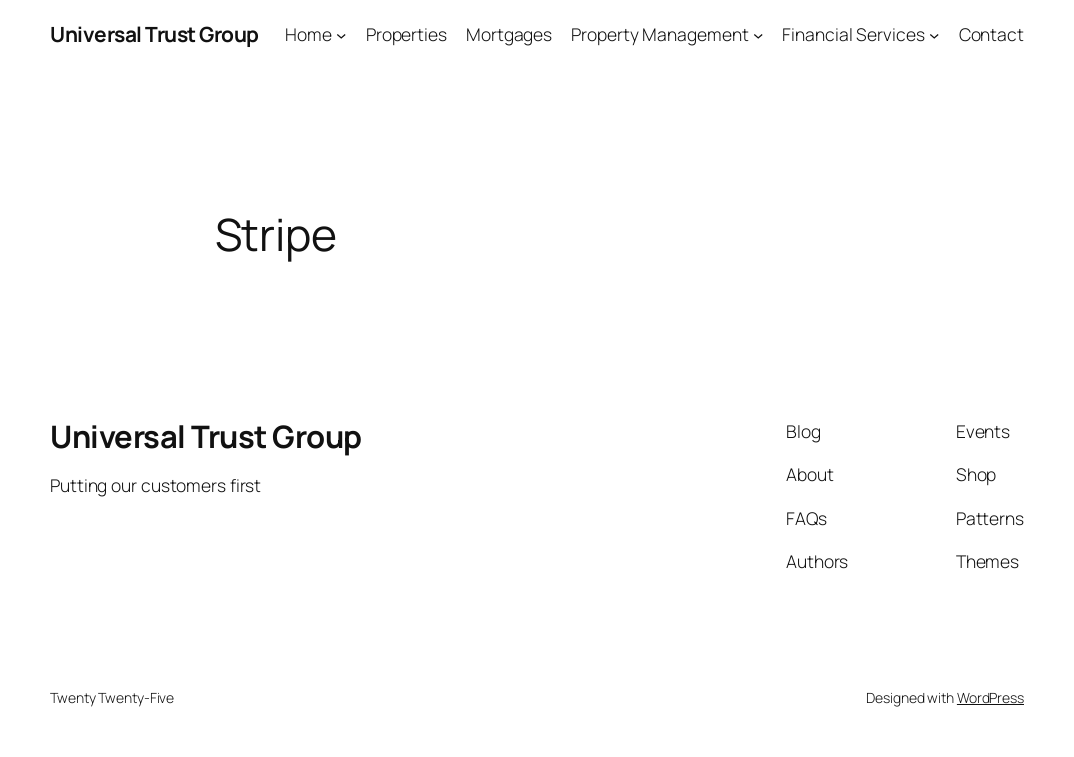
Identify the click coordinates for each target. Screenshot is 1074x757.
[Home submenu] (341, 34)
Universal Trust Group (154, 34)
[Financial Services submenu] (934, 34)
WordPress (990, 697)
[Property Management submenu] (758, 34)
